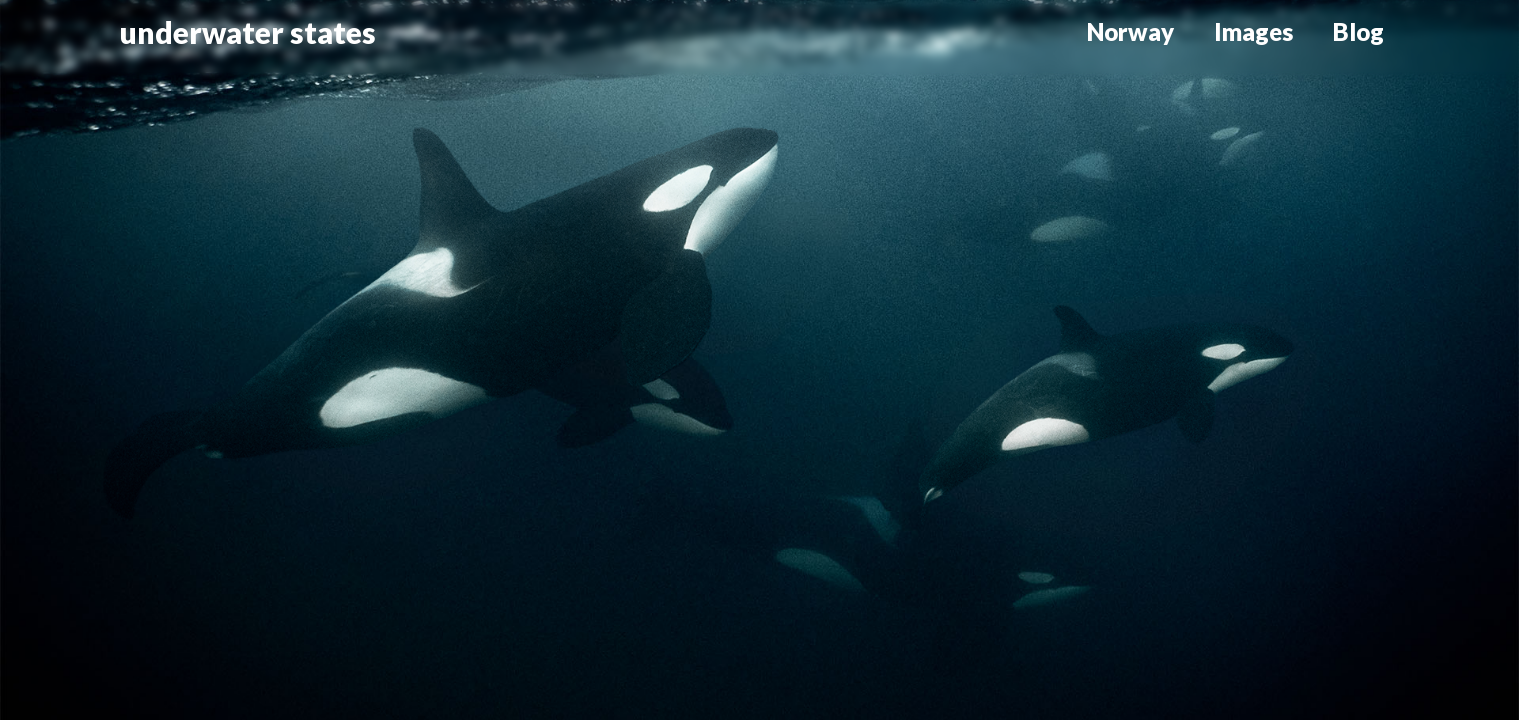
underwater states (248, 32)
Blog (1358, 31)
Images (1253, 31)
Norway (1130, 31)
